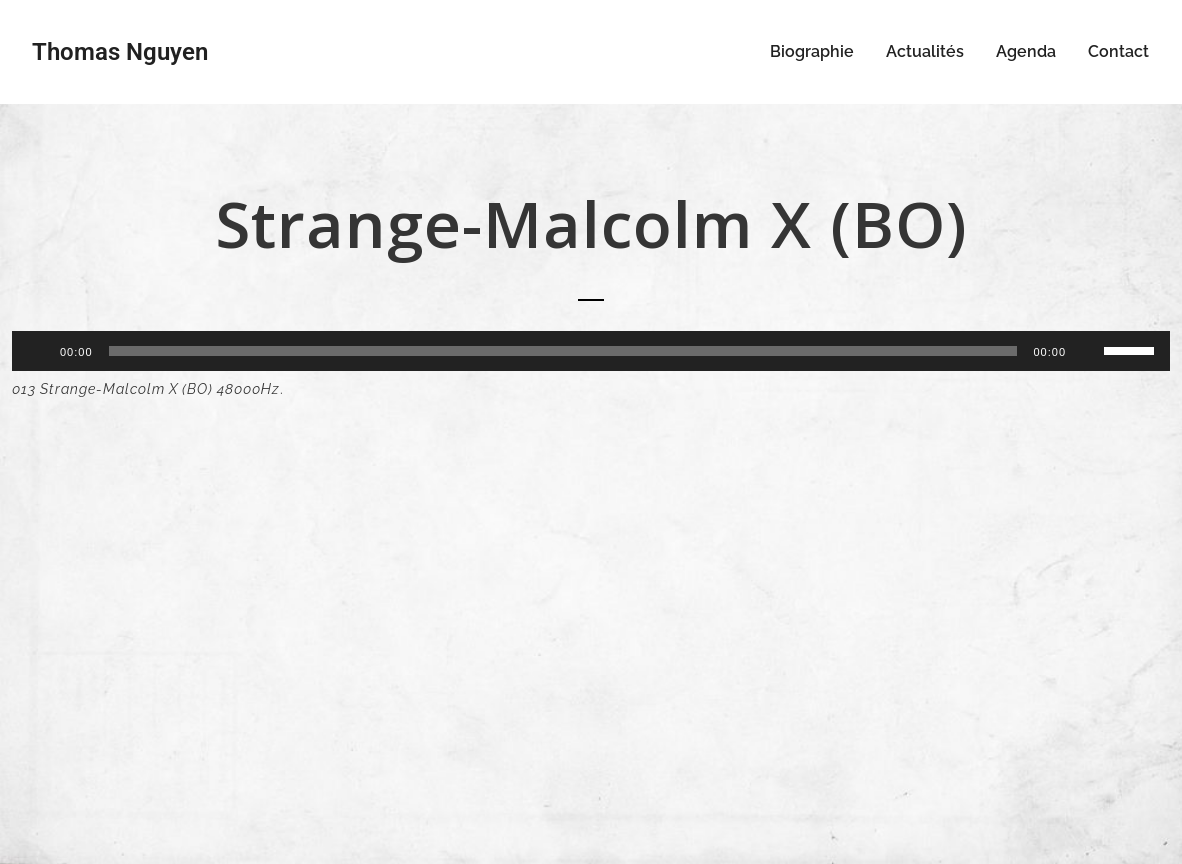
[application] (591, 351)
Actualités (925, 51)
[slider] (563, 351)
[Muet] (1088, 351)
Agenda (1026, 51)
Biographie (812, 51)
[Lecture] (38, 351)
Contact (1118, 51)
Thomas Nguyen (120, 52)
